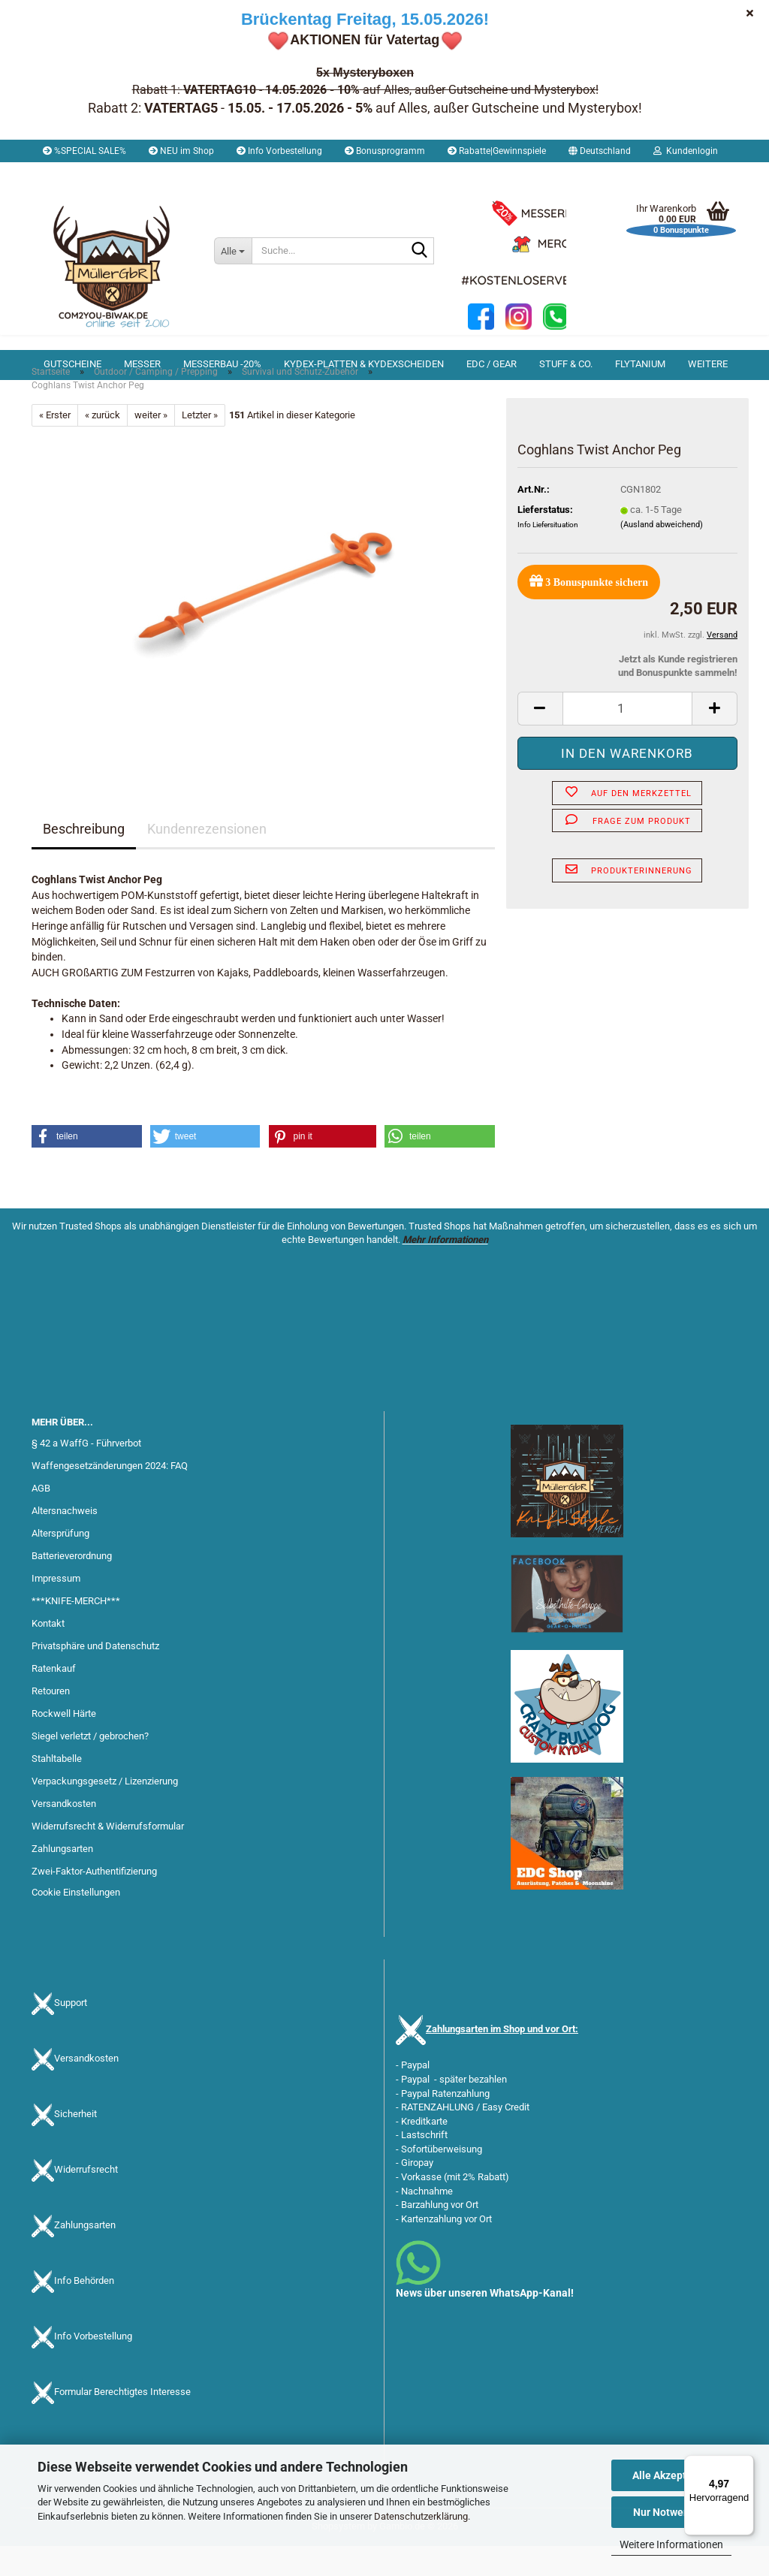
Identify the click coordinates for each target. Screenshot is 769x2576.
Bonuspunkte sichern (588, 611)
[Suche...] (233, 250)
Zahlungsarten (62, 1878)
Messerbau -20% (222, 364)
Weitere (708, 364)
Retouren (51, 1721)
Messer (142, 364)
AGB (41, 1518)
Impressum (56, 1608)
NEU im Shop (181, 151)
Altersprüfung (60, 1563)
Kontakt (48, 1653)
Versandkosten (64, 1833)
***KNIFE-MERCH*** (76, 1630)
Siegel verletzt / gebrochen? (90, 1766)
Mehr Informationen (445, 1269)
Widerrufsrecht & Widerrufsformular (108, 1856)
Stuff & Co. (566, 364)
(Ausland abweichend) (661, 555)
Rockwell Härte (64, 1743)
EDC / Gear (491, 364)
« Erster (55, 445)
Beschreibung (84, 859)
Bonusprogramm (385, 151)
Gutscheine (72, 364)
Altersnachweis (65, 1540)
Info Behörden (84, 2310)
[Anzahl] (627, 739)
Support (70, 2032)
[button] (599, 151)
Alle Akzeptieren (671, 2475)
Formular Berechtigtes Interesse (122, 2421)
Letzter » (200, 445)
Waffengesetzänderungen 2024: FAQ (110, 1495)
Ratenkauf (54, 1698)
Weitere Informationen (671, 2544)
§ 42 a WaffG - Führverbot (86, 1473)
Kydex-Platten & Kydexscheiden (364, 364)
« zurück (102, 445)
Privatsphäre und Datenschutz (95, 1676)
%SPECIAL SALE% (84, 151)
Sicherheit (75, 2143)
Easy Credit (505, 2137)
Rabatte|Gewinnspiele (497, 151)
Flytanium (640, 364)
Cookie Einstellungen (76, 1922)
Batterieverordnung (72, 1585)
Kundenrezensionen (207, 859)
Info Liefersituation (547, 554)
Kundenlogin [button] (685, 151)
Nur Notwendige (671, 2512)
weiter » (150, 445)
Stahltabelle (57, 1788)
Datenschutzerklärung (421, 2516)
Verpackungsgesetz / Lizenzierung (105, 1811)
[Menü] (745, 2464)
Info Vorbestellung (279, 151)
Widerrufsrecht (86, 2199)
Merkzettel (70, 173)
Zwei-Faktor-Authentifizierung (94, 1901)
